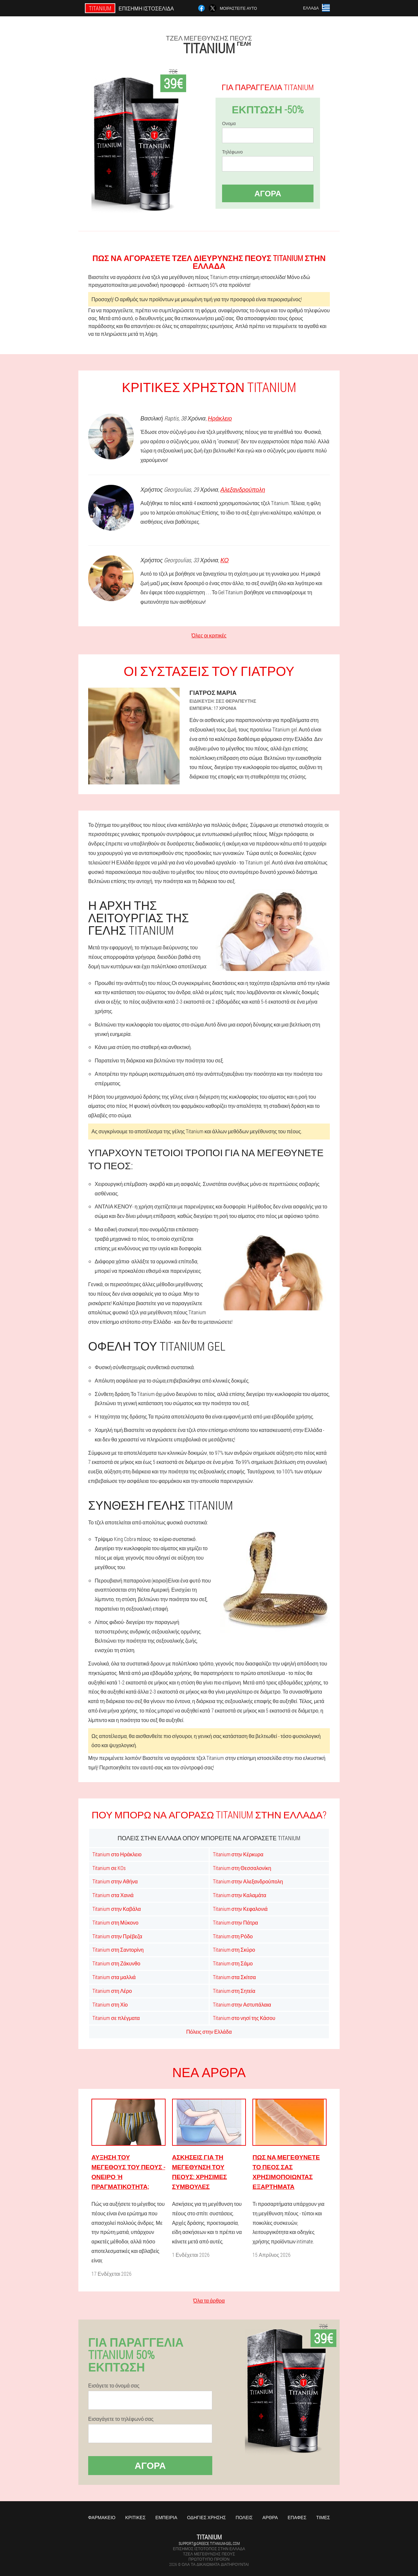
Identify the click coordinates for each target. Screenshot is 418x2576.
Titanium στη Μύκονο (115, 1922)
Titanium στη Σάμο (233, 1963)
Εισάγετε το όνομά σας (113, 2385)
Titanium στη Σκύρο (234, 1949)
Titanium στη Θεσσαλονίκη (242, 1867)
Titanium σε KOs (109, 1867)
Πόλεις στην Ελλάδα (209, 2031)
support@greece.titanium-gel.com (209, 2543)
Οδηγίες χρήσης (206, 2517)
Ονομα (229, 123)
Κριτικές (135, 2517)
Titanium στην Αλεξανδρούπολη (248, 1881)
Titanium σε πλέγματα (116, 2017)
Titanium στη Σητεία (234, 1990)
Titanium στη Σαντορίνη (118, 1949)
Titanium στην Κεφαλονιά (240, 1908)
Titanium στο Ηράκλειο (116, 1854)
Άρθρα (270, 2517)
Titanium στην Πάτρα (235, 1922)
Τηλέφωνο (232, 152)
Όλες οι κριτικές (208, 635)
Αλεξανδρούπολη (242, 489)
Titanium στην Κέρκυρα (238, 1854)
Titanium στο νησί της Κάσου (244, 2017)
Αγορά (267, 193)
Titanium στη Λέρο (112, 1990)
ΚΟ (224, 560)
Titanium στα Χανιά (113, 1895)
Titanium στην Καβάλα (116, 1908)
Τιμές (323, 2517)
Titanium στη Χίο (110, 2004)
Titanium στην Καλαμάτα (239, 1895)
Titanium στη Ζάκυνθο (116, 1963)
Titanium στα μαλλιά (114, 1977)
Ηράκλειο (220, 418)
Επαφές (297, 2517)
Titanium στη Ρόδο (233, 1936)
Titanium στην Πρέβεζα (117, 1936)
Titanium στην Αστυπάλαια (242, 2004)
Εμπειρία (166, 2517)
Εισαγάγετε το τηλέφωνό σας (120, 2418)
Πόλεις (244, 2517)
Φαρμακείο (102, 2517)
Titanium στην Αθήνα (115, 1881)
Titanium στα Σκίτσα (234, 1977)
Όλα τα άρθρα (209, 2300)
